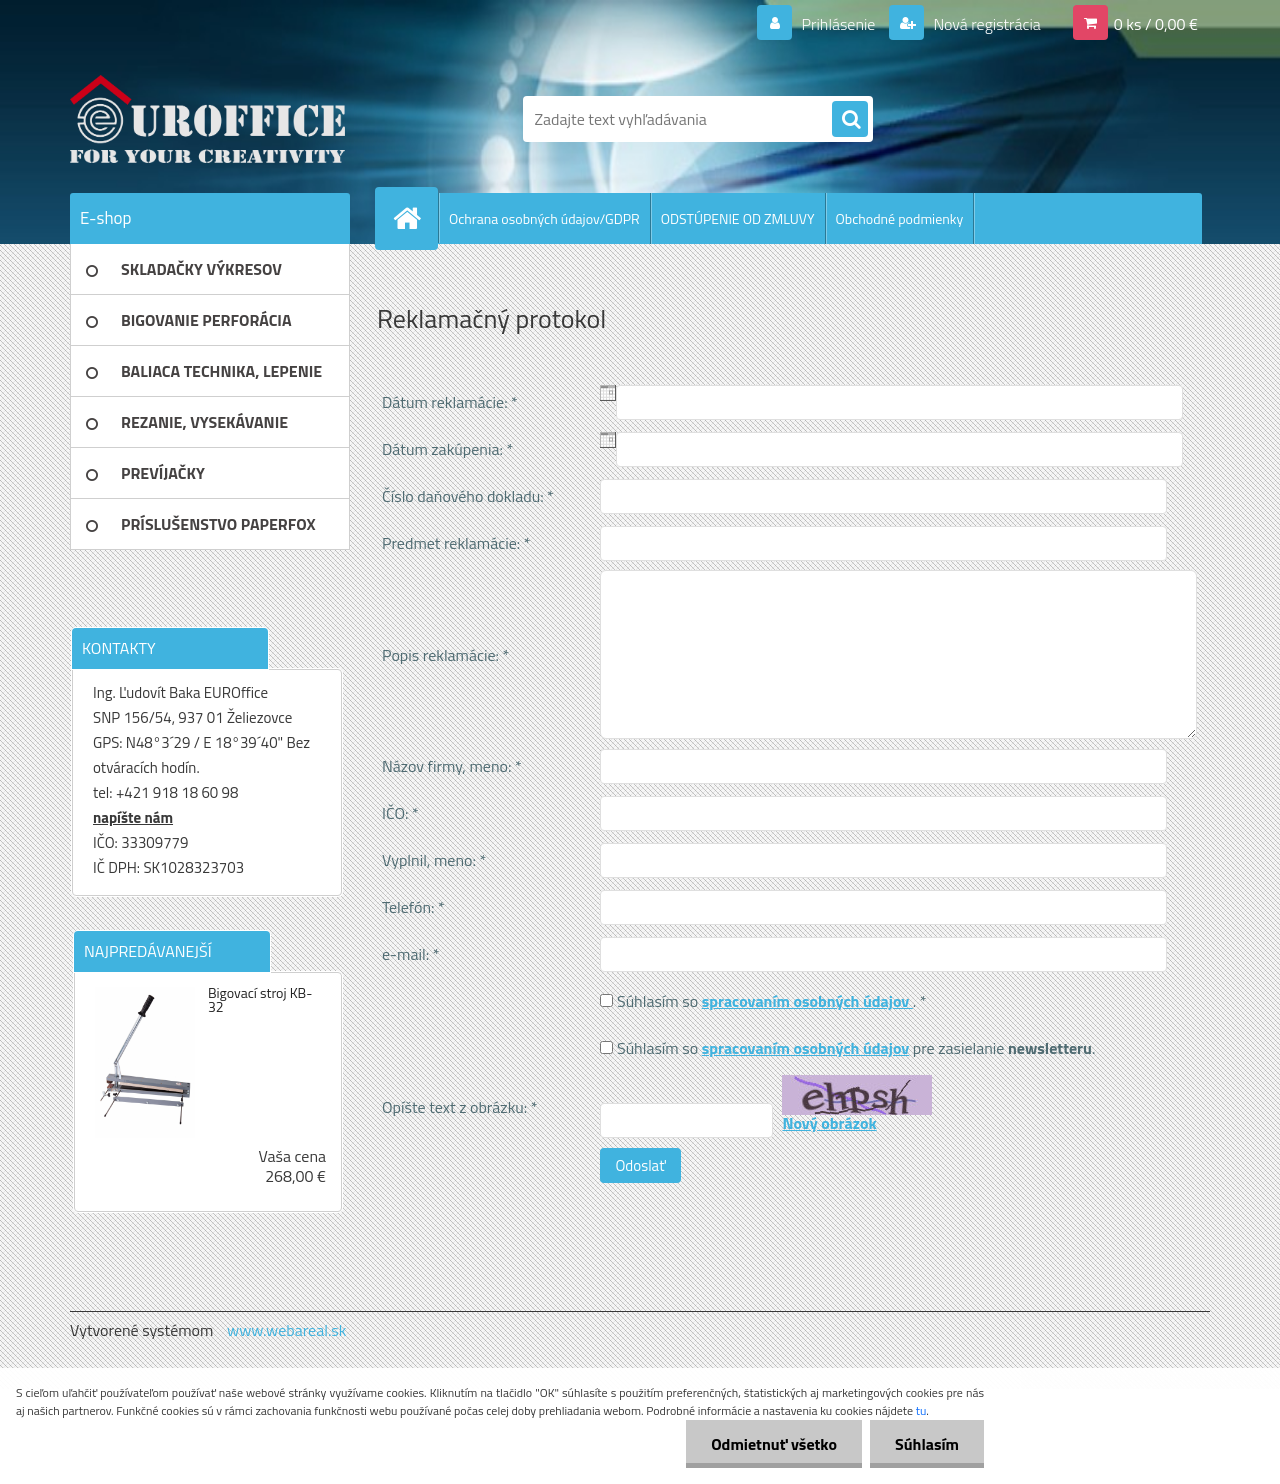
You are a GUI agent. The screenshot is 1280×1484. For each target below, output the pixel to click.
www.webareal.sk (287, 1330)
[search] (850, 120)
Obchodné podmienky (900, 218)
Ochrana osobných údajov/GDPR (544, 218)
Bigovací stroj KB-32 (260, 1000)
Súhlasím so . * (772, 1001)
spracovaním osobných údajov (807, 1001)
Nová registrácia (985, 24)
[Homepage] (415, 218)
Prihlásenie (838, 24)
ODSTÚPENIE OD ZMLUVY (738, 218)
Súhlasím (927, 1444)
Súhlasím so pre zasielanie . (856, 1048)
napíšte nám (133, 817)
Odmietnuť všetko (774, 1444)
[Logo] (207, 119)
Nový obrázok (829, 1123)
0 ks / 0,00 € (1156, 24)
